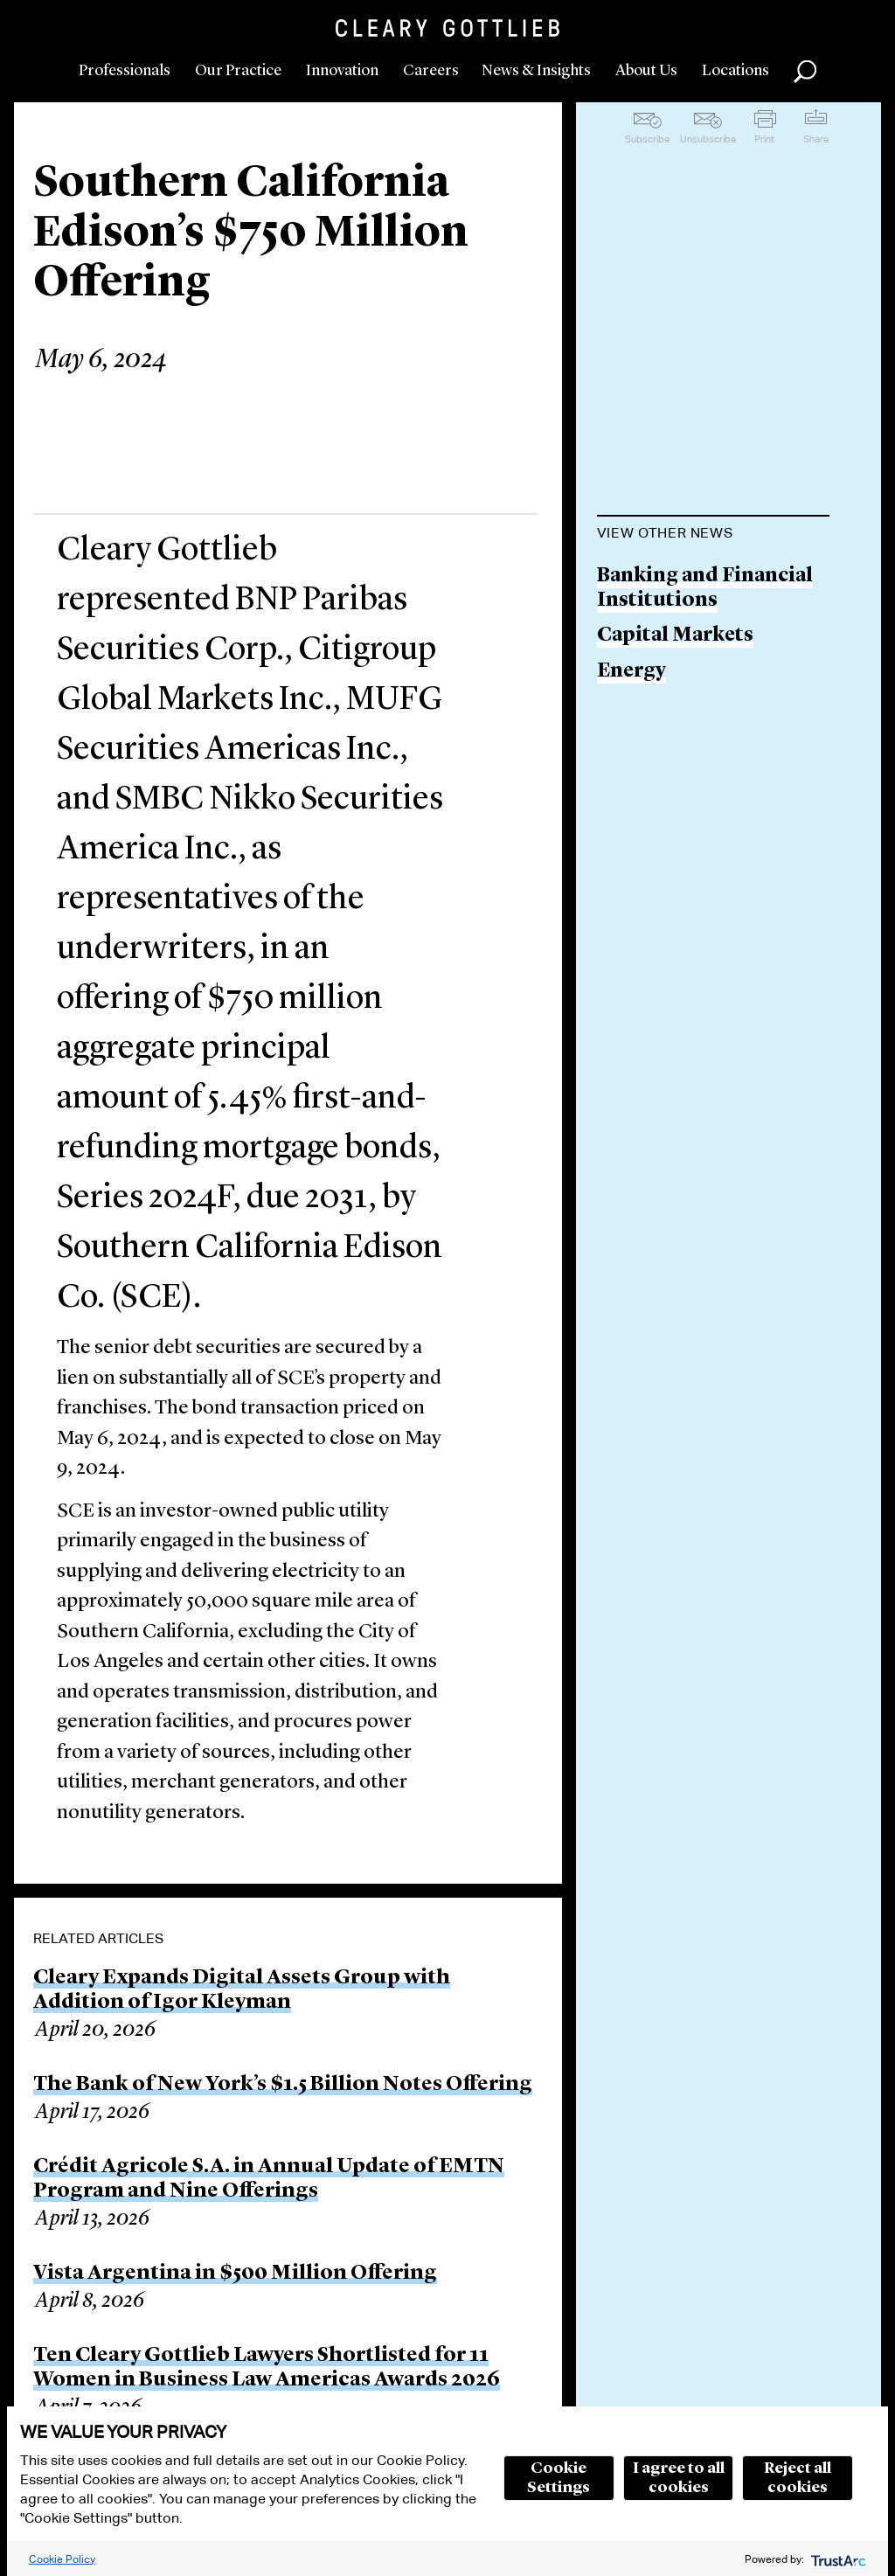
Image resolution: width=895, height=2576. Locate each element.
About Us (646, 71)
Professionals (124, 71)
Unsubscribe (708, 139)
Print (764, 139)
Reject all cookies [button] (797, 2478)
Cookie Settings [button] (558, 2478)
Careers (431, 71)
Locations (735, 71)
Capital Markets (675, 636)
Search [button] (805, 71)
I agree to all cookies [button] (679, 2478)
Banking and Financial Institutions (705, 588)
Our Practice (238, 71)
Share (816, 139)
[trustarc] (837, 2559)
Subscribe (647, 139)
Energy (631, 672)
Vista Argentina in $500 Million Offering (235, 2273)
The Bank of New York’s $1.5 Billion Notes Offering (282, 2084)
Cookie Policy (62, 2559)
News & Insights (536, 71)
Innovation (342, 71)
